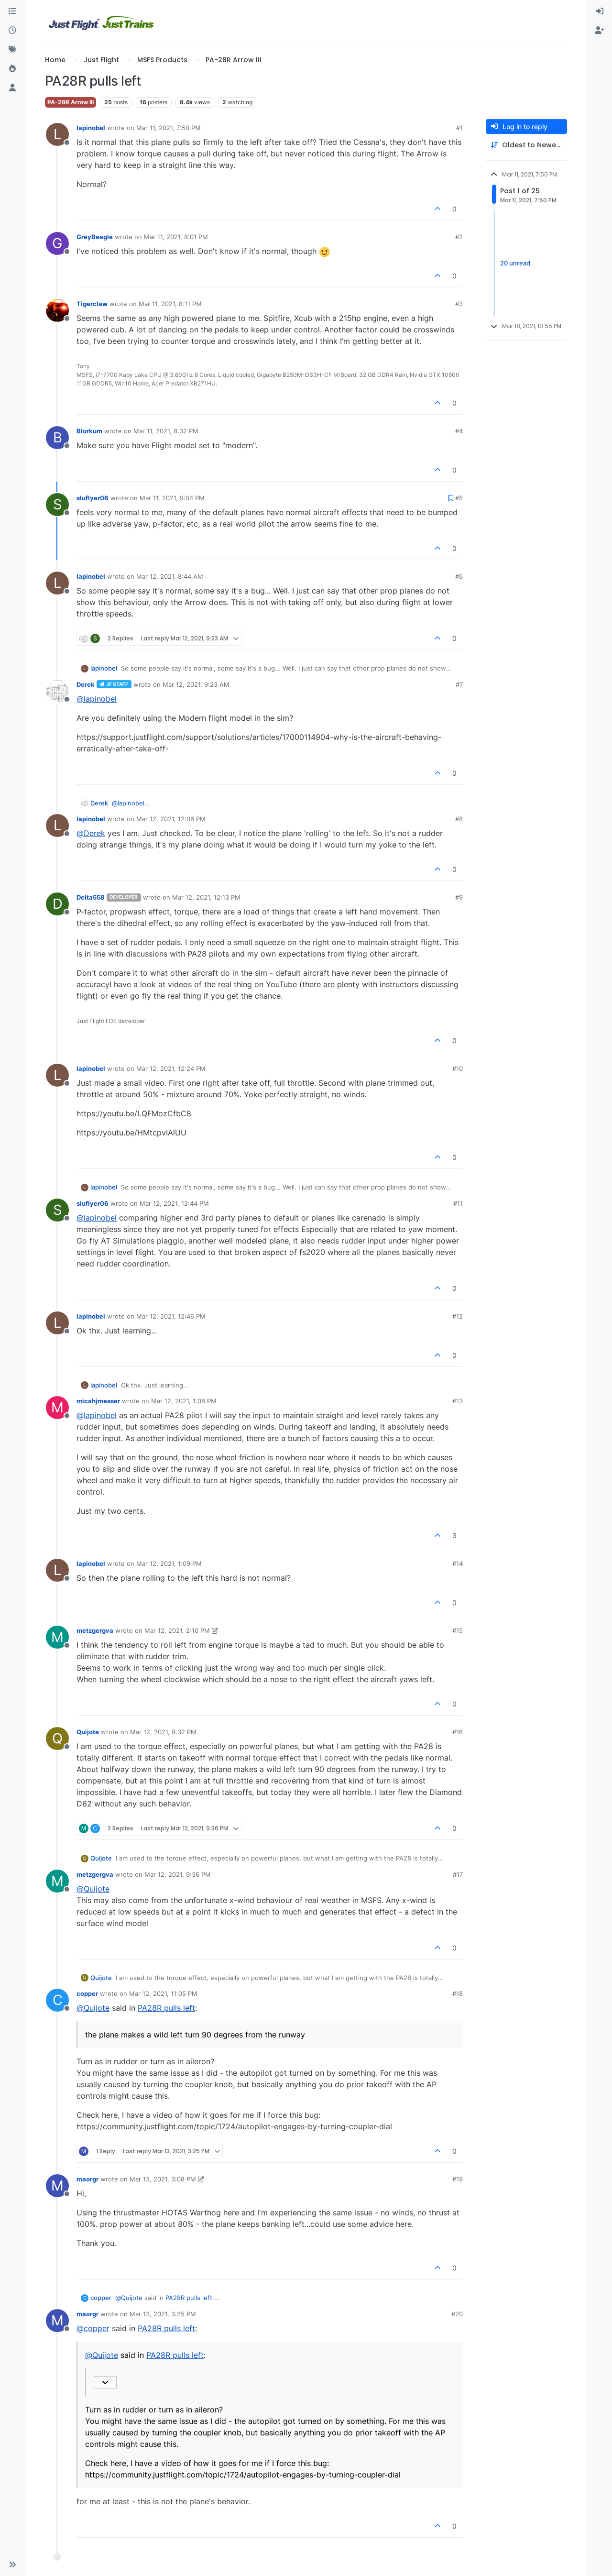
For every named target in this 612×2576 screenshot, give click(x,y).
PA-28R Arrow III (70, 102)
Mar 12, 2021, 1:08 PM (184, 1401)
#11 (458, 1203)
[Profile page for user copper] (57, 2000)
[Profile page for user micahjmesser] (57, 1407)
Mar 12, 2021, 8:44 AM (169, 576)
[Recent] (12, 30)
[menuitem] (599, 11)
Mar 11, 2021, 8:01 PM (176, 237)
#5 (459, 498)
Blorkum (89, 431)
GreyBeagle (94, 237)
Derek (85, 684)
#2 (459, 237)
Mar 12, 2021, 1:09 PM (169, 1563)
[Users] (12, 88)
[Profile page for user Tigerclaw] (57, 310)
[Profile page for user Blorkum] (57, 437)
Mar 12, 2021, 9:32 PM (163, 1732)
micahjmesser (98, 1401)
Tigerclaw (92, 304)
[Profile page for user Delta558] (57, 903)
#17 (458, 1874)
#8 (459, 819)
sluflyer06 (92, 498)
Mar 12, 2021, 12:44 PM (174, 1203)
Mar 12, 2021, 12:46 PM (171, 1316)
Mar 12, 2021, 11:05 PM (163, 1993)
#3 (459, 304)
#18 (457, 1993)
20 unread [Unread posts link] (515, 263)
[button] (12, 2564)
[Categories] (12, 11)
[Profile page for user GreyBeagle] (57, 243)
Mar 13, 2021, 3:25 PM (163, 2314)
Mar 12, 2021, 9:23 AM (196, 684)
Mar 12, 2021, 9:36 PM (177, 1874)
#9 (459, 897)
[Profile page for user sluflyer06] (57, 504)
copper (87, 1993)
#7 (459, 684)
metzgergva (94, 1630)
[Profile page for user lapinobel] (57, 134)
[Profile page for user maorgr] (57, 2185)
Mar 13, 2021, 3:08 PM (163, 2179)
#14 (457, 1563)
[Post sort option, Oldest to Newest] (526, 145)
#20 (457, 2314)
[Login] (599, 11)
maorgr (87, 2179)
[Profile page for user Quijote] (57, 1738)
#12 (457, 1316)
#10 (457, 1068)
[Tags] (12, 49)
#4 (459, 431)
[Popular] (12, 69)
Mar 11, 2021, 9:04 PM (172, 498)
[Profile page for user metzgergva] (57, 1637)
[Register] (599, 30)
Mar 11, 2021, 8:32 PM (165, 431)
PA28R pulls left (166, 2008)
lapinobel (90, 128)
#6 (459, 576)
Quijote (87, 1732)
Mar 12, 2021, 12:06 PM (171, 819)
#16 (457, 1732)
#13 (457, 1401)
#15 (457, 1630)
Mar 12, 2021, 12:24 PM (171, 1068)
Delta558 (90, 897)
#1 (459, 128)
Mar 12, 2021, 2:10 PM (177, 1630)
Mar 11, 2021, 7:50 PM (168, 128)
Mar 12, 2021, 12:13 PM (206, 897)
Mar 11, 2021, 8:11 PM (170, 304)
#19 (457, 2179)
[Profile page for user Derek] (57, 691)
